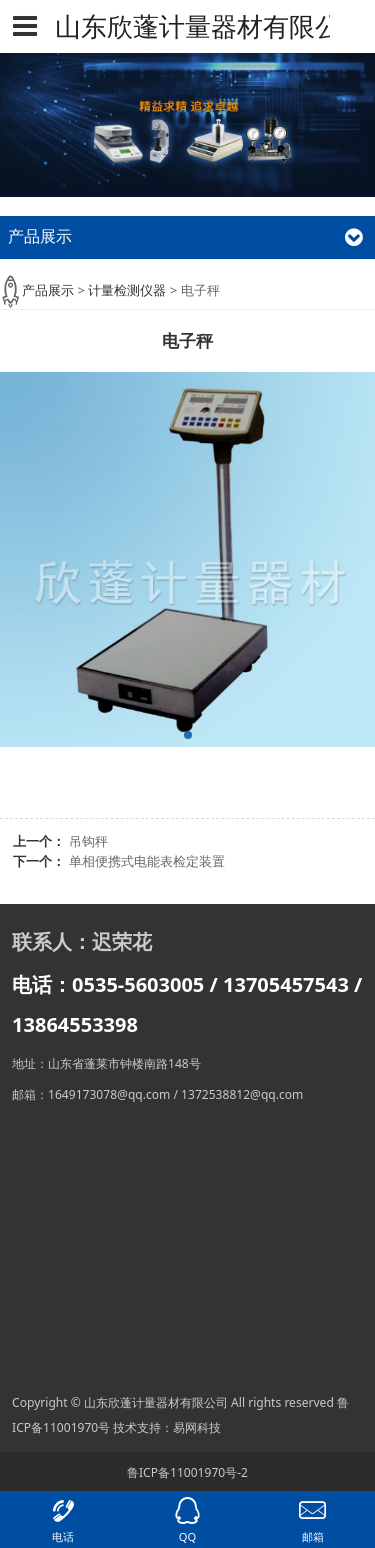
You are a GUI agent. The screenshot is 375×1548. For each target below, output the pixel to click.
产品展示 (48, 290)
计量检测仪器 (127, 290)
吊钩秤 (88, 841)
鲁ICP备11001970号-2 (187, 1472)
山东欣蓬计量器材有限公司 (187, 26)
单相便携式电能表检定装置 (147, 861)
